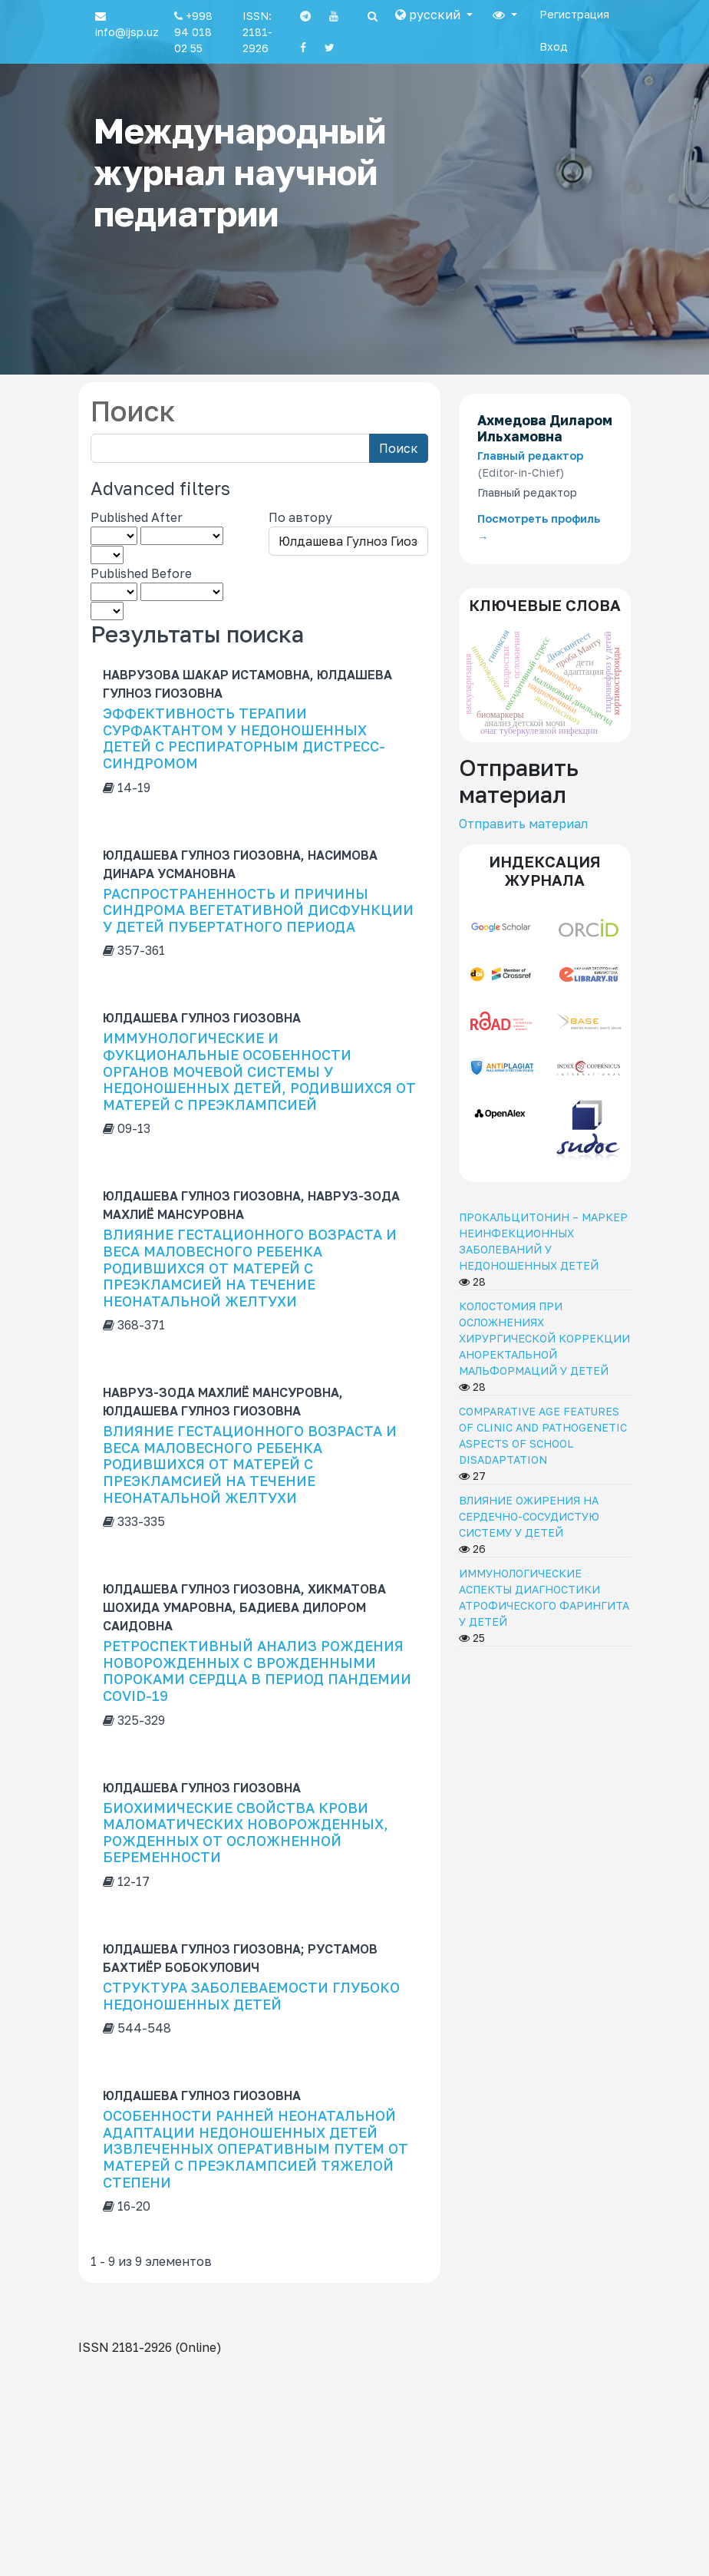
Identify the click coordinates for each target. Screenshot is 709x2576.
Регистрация (574, 14)
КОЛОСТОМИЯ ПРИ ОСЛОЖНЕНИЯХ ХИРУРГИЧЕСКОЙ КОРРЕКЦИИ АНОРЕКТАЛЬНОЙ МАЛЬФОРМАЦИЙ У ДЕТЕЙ (544, 1338)
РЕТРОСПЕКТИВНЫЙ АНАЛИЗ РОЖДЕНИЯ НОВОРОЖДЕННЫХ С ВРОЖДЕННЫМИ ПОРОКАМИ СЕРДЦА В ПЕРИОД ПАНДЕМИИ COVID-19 (257, 1670)
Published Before (141, 573)
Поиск (398, 448)
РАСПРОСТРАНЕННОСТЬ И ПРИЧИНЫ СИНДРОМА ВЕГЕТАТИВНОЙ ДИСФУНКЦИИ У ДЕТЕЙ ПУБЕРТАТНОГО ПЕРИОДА (258, 910)
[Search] (373, 16)
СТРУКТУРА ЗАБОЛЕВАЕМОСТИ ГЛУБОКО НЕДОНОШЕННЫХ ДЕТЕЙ (251, 1996)
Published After (137, 517)
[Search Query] (230, 448)
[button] (434, 14)
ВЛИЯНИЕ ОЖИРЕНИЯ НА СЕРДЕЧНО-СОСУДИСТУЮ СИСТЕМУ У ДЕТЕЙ (529, 1516)
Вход (553, 46)
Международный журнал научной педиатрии (240, 172)
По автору (300, 517)
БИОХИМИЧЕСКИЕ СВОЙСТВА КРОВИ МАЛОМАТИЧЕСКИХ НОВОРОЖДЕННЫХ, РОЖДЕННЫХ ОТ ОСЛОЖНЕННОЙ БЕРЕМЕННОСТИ (245, 1832)
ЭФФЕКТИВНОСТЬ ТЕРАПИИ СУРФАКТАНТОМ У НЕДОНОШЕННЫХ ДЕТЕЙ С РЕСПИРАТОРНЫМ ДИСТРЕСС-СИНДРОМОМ (244, 738)
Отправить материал (523, 823)
